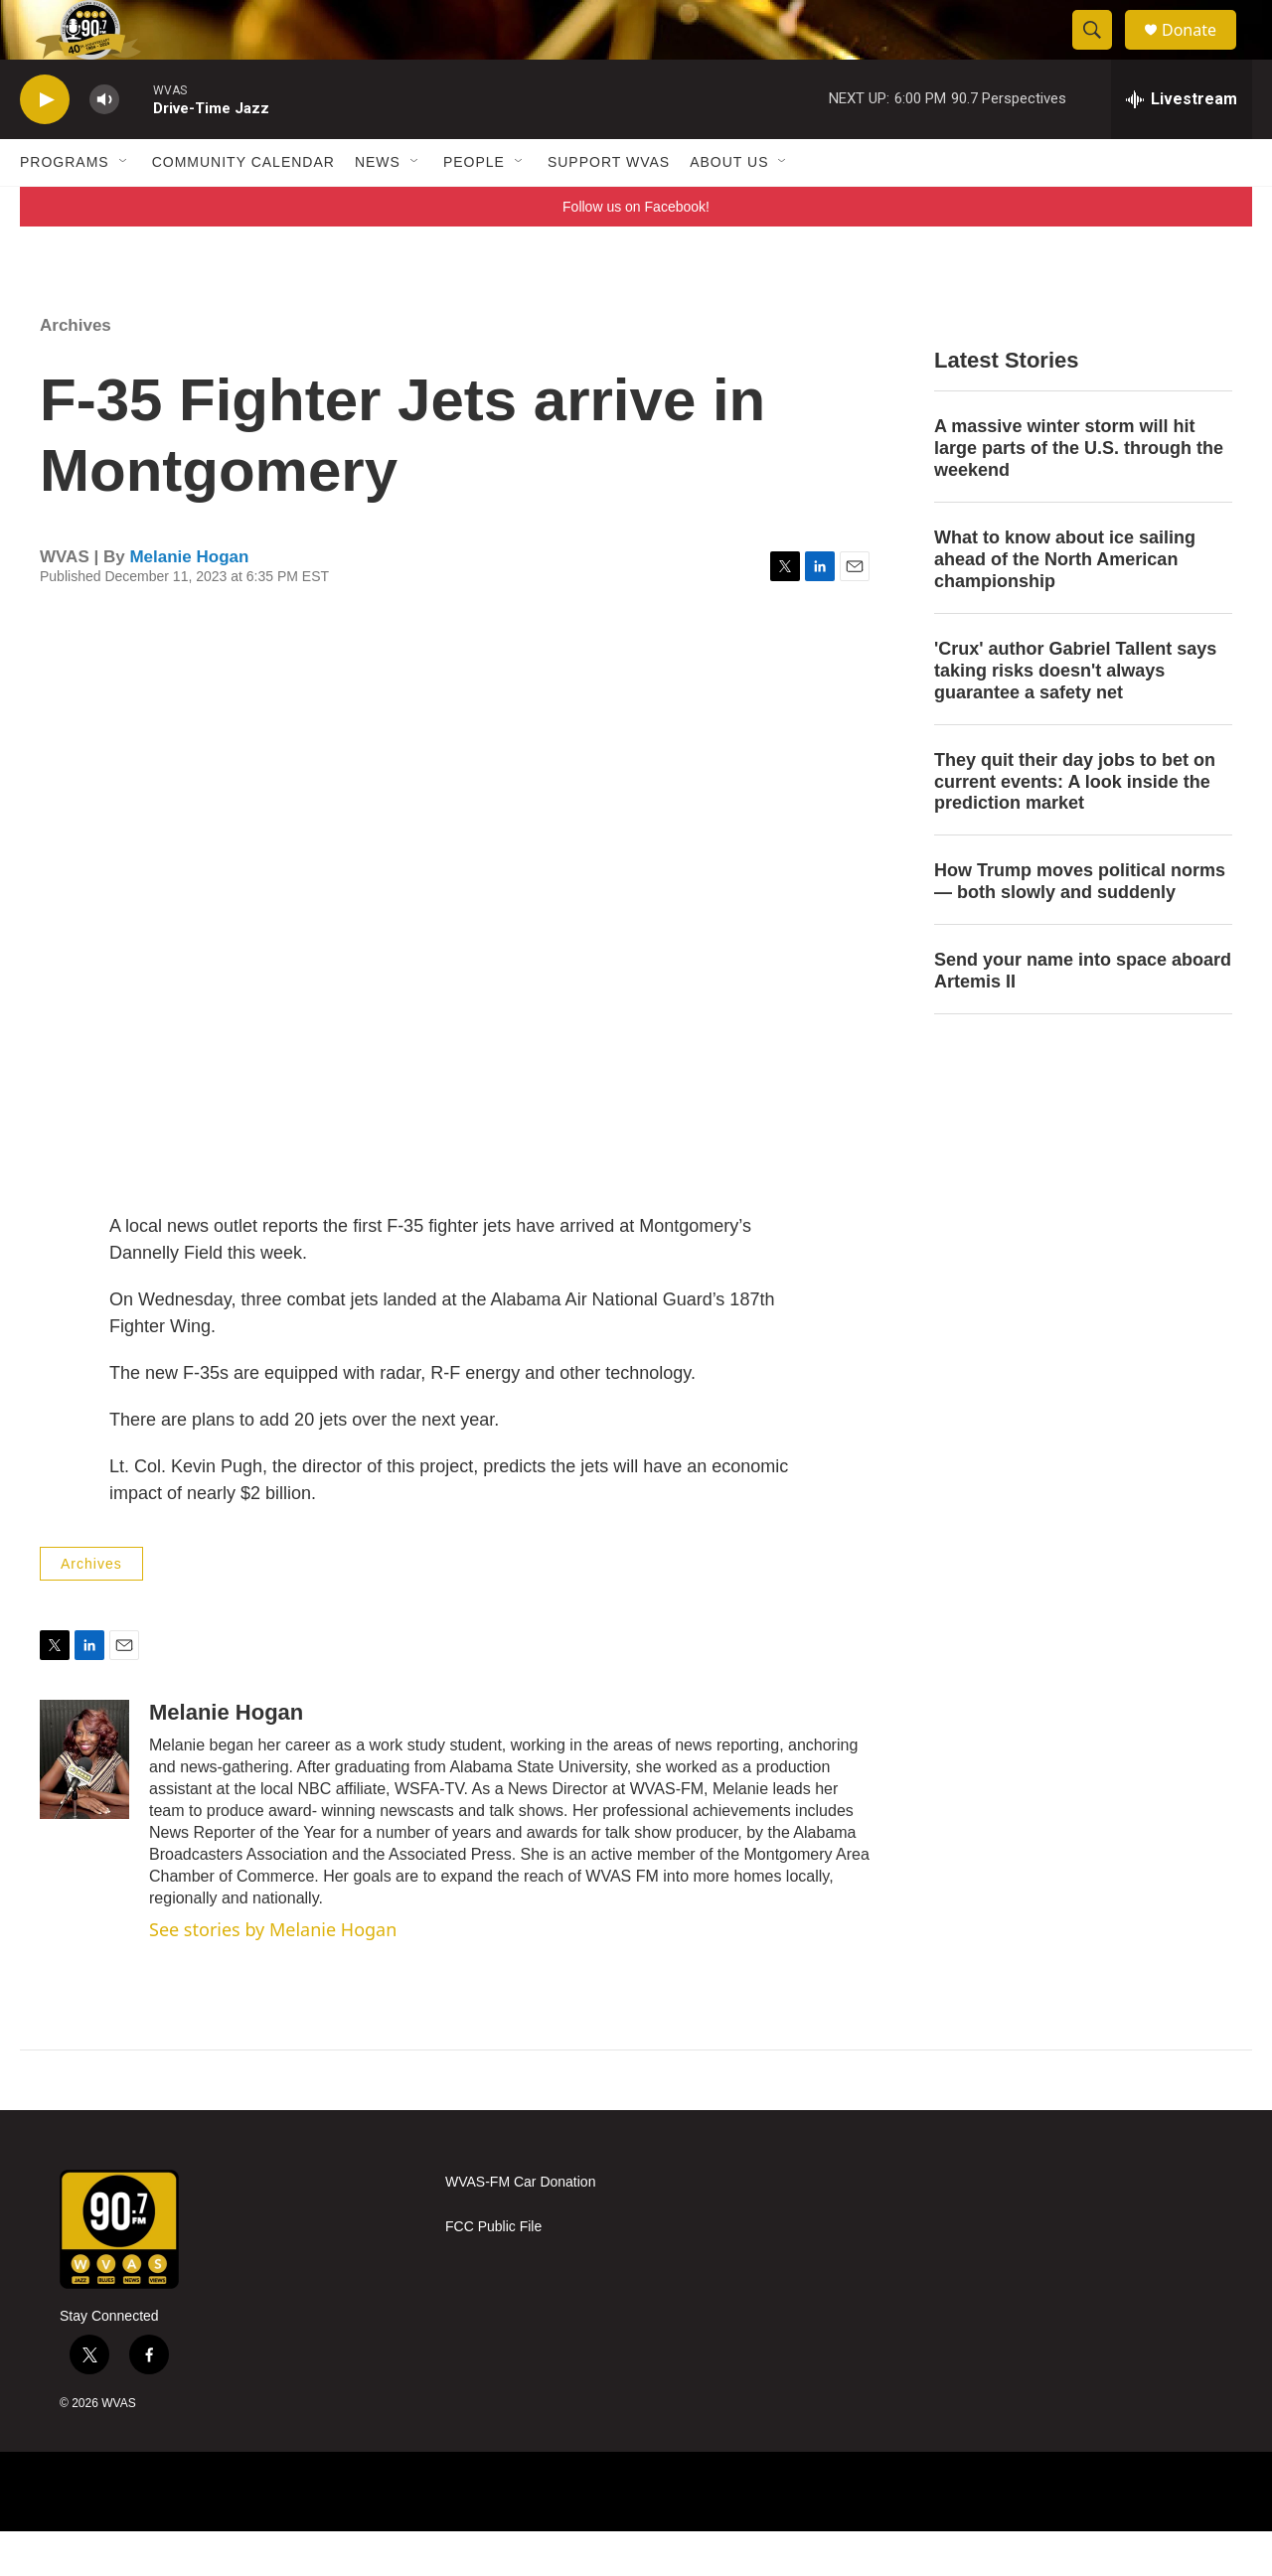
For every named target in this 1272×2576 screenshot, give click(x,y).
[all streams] (1181, 144)
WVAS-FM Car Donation (520, 2226)
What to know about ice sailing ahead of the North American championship (1064, 604)
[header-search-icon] (1101, 53)
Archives (75, 370)
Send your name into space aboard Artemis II (1082, 1015)
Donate (1201, 52)
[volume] (104, 144)
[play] (45, 144)
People (474, 207)
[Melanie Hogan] (84, 1804)
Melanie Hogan (188, 601)
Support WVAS (609, 207)
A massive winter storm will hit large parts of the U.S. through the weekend (1078, 493)
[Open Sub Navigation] (124, 207)
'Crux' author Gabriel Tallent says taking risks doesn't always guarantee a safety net (1075, 715)
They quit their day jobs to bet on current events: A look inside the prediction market (1074, 826)
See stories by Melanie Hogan (273, 1974)
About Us (729, 207)
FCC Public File (493, 2271)
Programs (64, 207)
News (377, 207)
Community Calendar (243, 207)
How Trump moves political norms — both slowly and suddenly (1079, 926)
